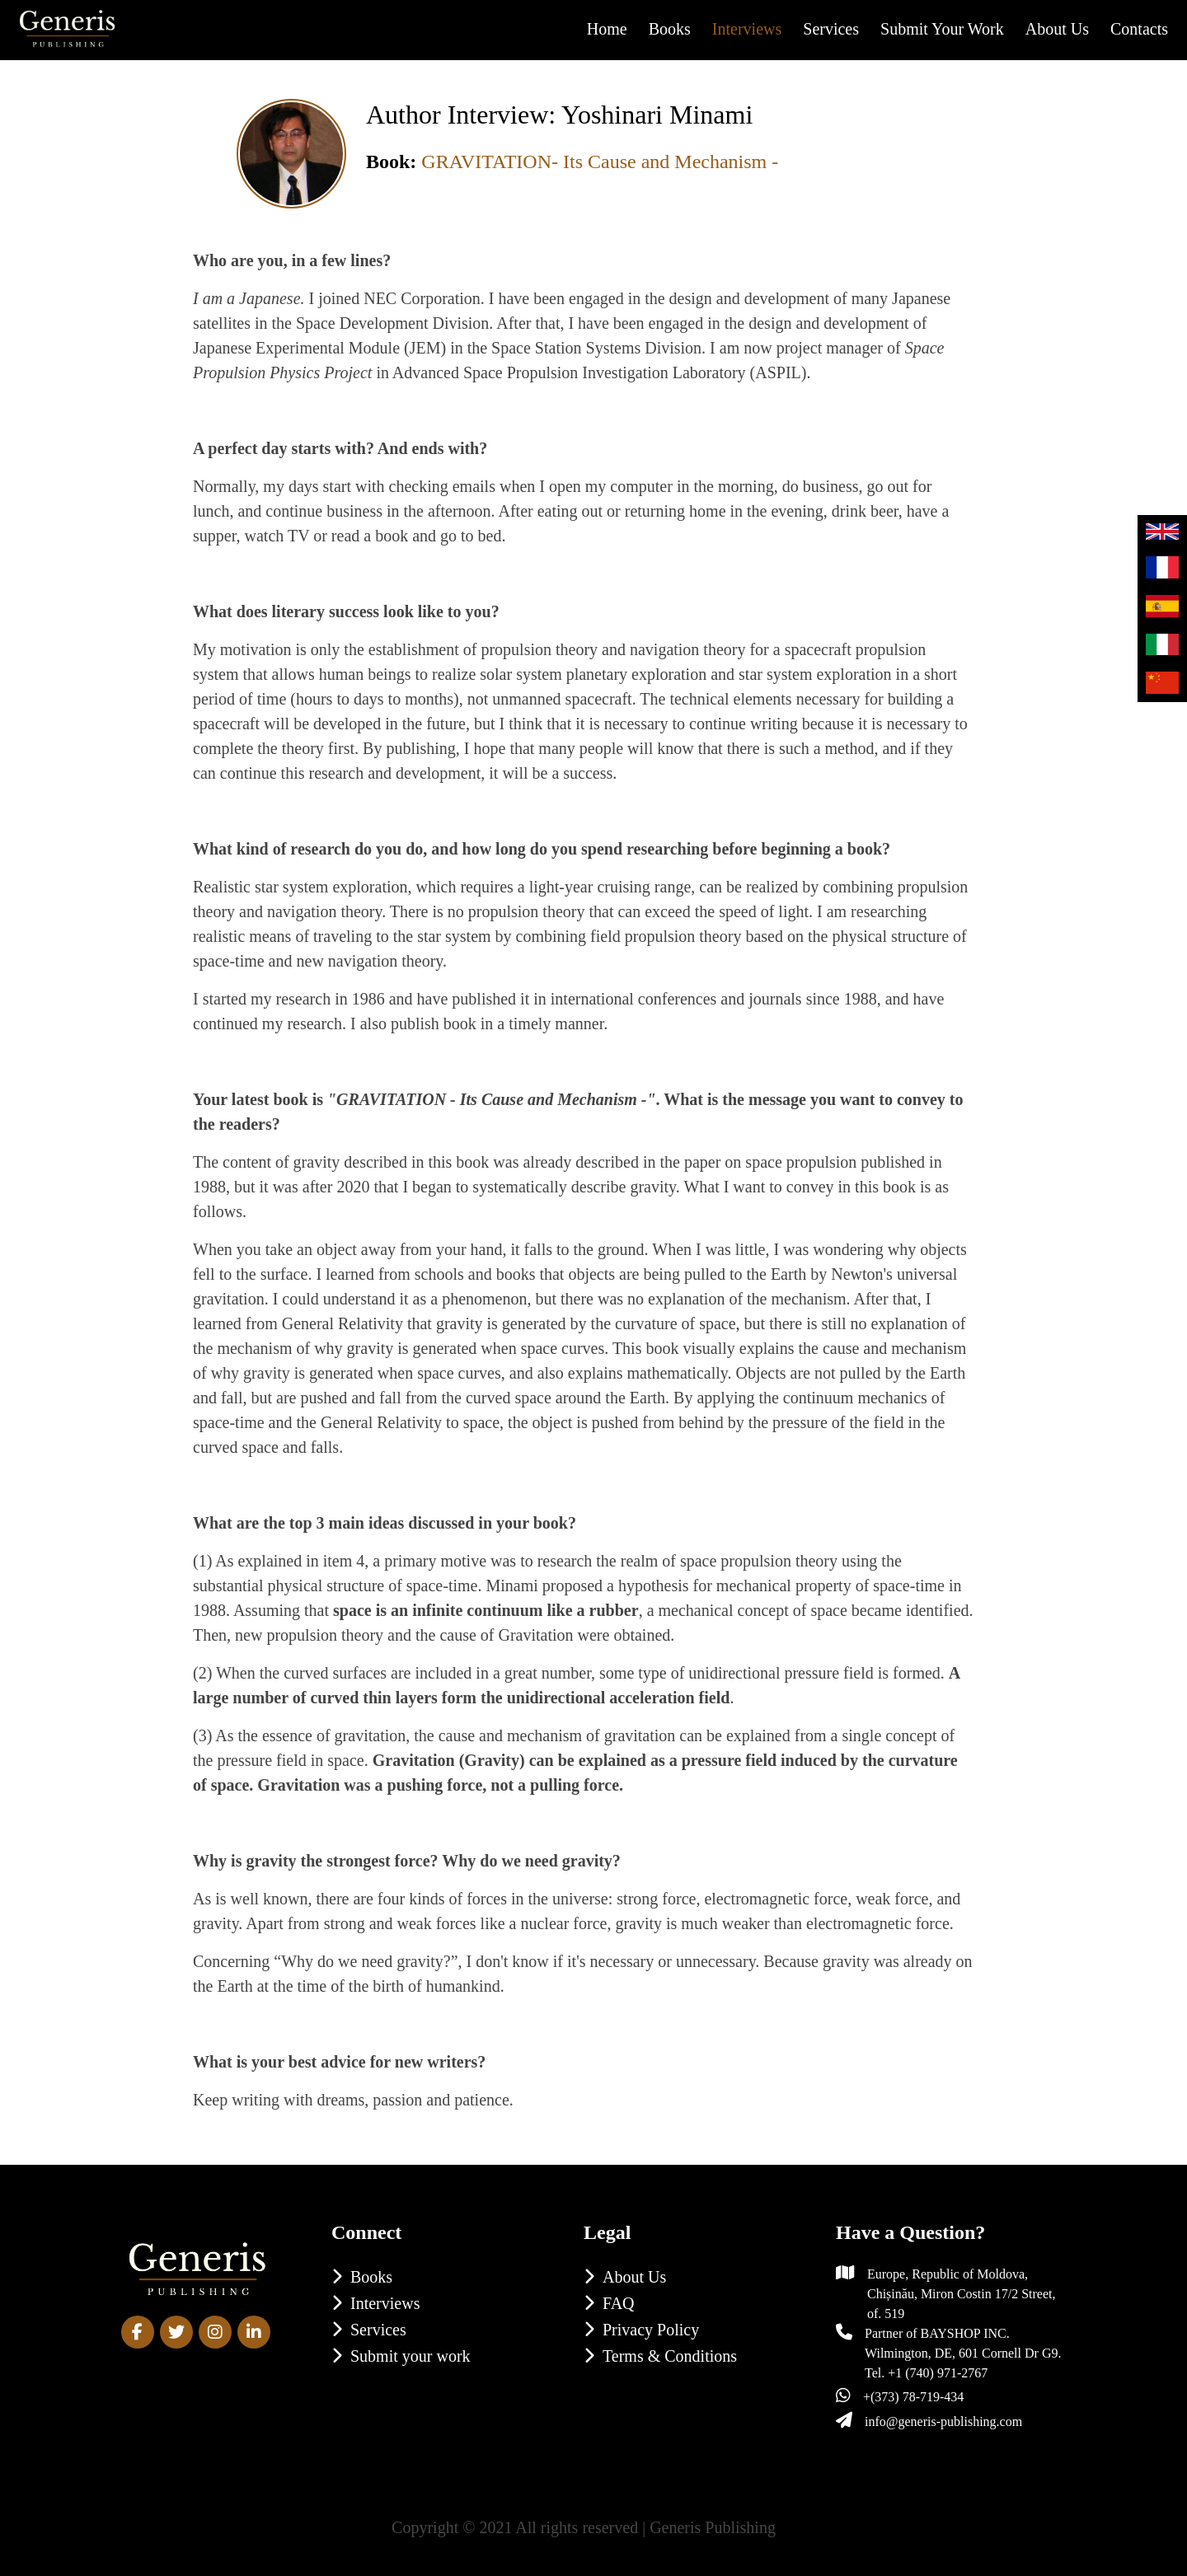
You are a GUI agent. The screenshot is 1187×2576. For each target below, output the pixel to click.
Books (670, 29)
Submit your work (942, 29)
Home (607, 29)
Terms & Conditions (670, 2356)
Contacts (1139, 29)
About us (1057, 29)
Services (831, 29)
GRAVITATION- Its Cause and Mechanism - (599, 161)
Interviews (746, 29)
